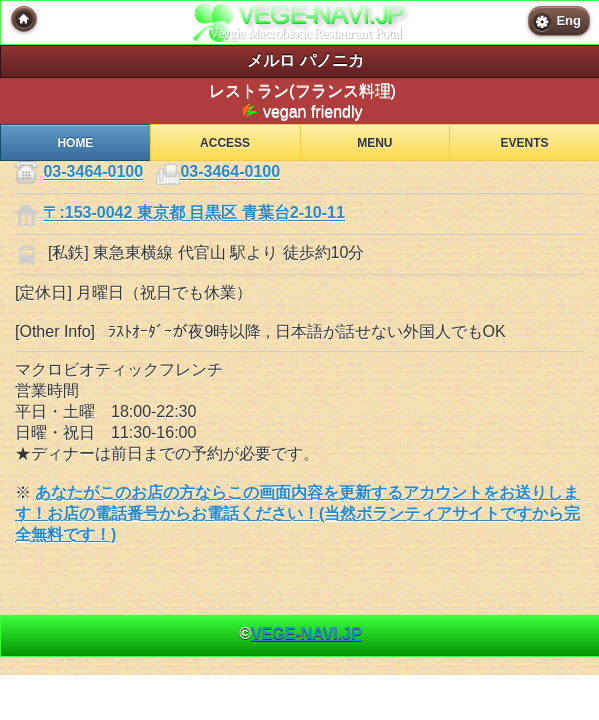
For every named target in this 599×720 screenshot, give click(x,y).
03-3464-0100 (93, 172)
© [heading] (300, 633)
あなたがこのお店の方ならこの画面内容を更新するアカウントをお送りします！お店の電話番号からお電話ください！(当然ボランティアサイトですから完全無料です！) (297, 513)
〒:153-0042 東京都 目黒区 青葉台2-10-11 (193, 213)
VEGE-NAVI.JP (306, 633)
